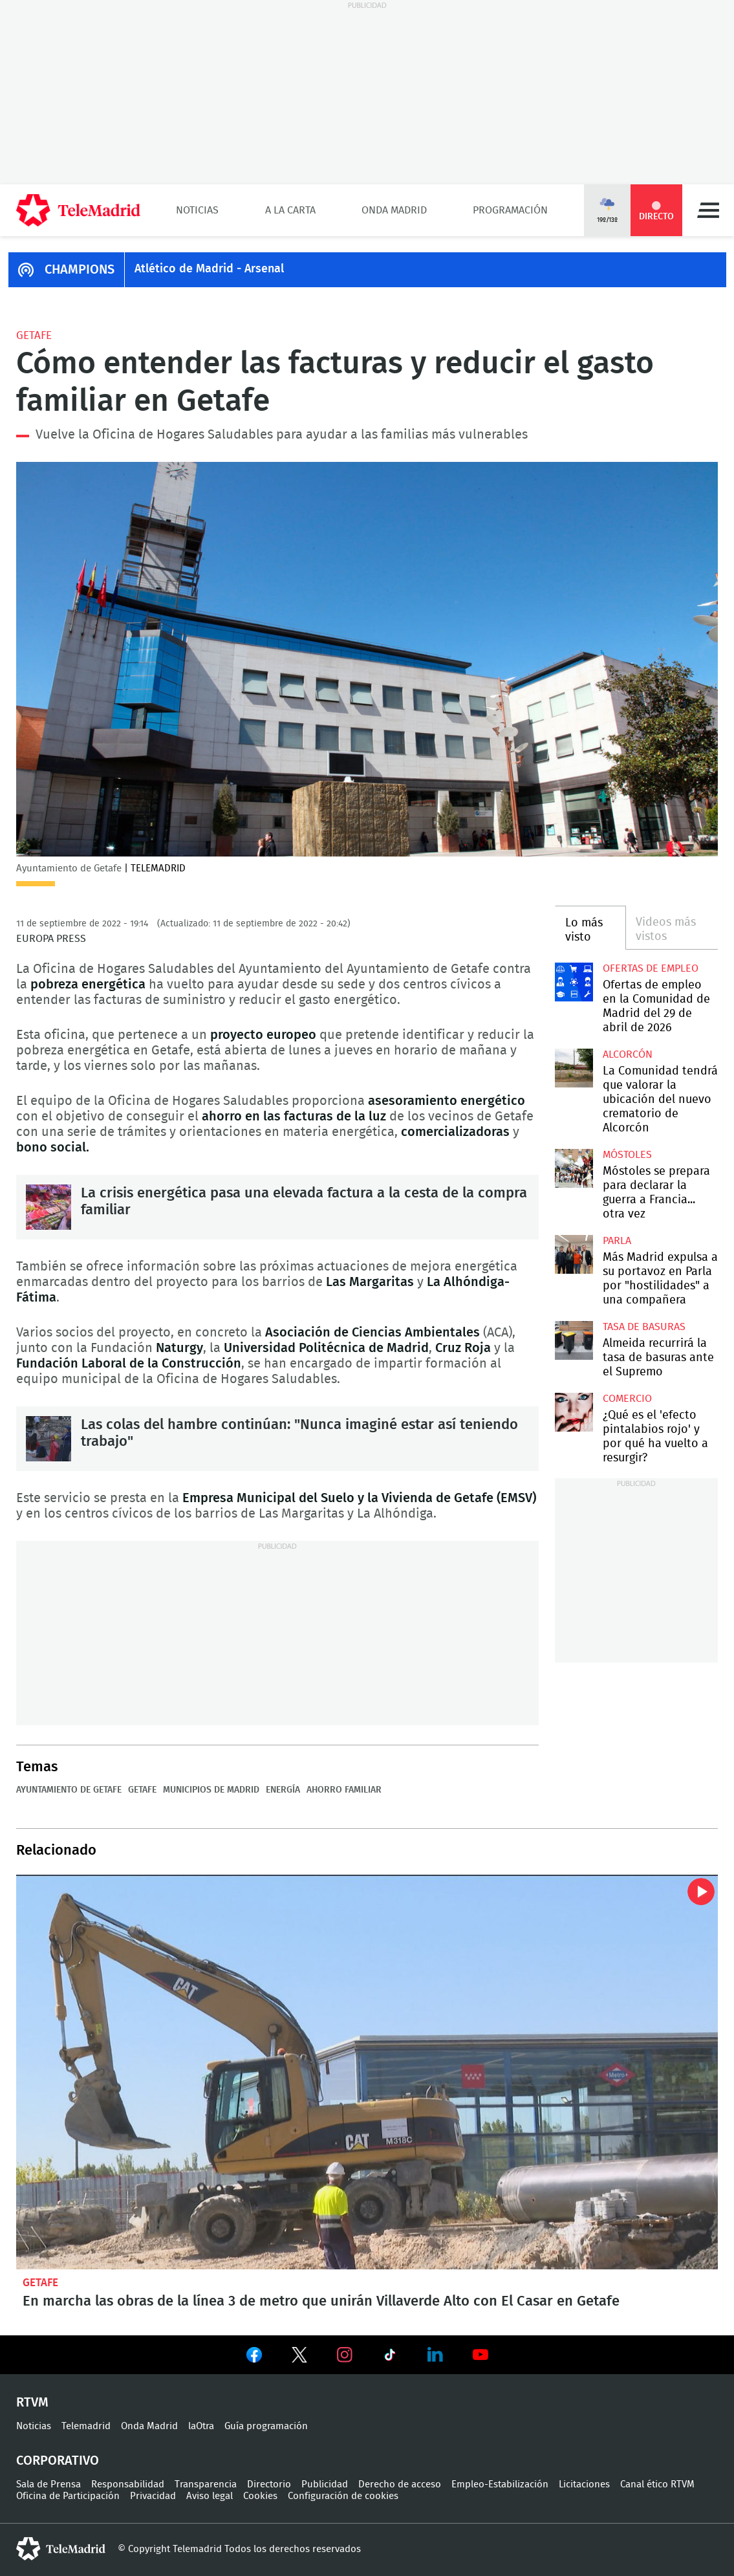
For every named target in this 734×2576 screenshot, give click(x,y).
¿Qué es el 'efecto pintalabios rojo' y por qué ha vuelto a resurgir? (574, 1412)
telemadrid (60, 2549)
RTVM (32, 2402)
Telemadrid (86, 2426)
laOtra (201, 2426)
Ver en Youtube (480, 2355)
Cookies (260, 2496)
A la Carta (290, 210)
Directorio (269, 2484)
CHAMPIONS (79, 269)
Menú (708, 210)
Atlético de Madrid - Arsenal (209, 269)
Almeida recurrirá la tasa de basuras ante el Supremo (574, 1340)
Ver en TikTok (390, 2357)
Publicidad (324, 2484)
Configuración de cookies (343, 2496)
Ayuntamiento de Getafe (69, 1790)
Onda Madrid (394, 210)
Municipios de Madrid (211, 1790)
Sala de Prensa (48, 2484)
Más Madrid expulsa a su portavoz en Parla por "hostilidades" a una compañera (574, 1254)
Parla (617, 1241)
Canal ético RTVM (657, 2484)
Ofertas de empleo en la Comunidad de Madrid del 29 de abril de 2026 (574, 982)
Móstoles (627, 1155)
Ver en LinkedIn (435, 2355)
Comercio (627, 1398)
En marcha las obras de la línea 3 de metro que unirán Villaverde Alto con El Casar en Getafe (367, 2072)
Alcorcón (628, 1054)
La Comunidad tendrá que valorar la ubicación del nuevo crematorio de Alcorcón (574, 1068)
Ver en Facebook (254, 2357)
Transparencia (206, 2484)
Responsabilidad (127, 2484)
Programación (510, 210)
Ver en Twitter (299, 2357)
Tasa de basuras (644, 1327)
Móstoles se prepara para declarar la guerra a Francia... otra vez (574, 1168)
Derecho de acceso (399, 2484)
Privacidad (153, 2496)
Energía (283, 1790)
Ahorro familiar (344, 1790)
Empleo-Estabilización (499, 2484)
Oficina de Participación (68, 2496)
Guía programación (266, 2426)
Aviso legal (209, 2496)
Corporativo (57, 2460)
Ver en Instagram (345, 2355)
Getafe (34, 335)
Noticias (197, 210)
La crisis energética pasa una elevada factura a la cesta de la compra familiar (48, 1207)
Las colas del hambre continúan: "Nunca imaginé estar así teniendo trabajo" (48, 1438)
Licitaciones (584, 2484)
